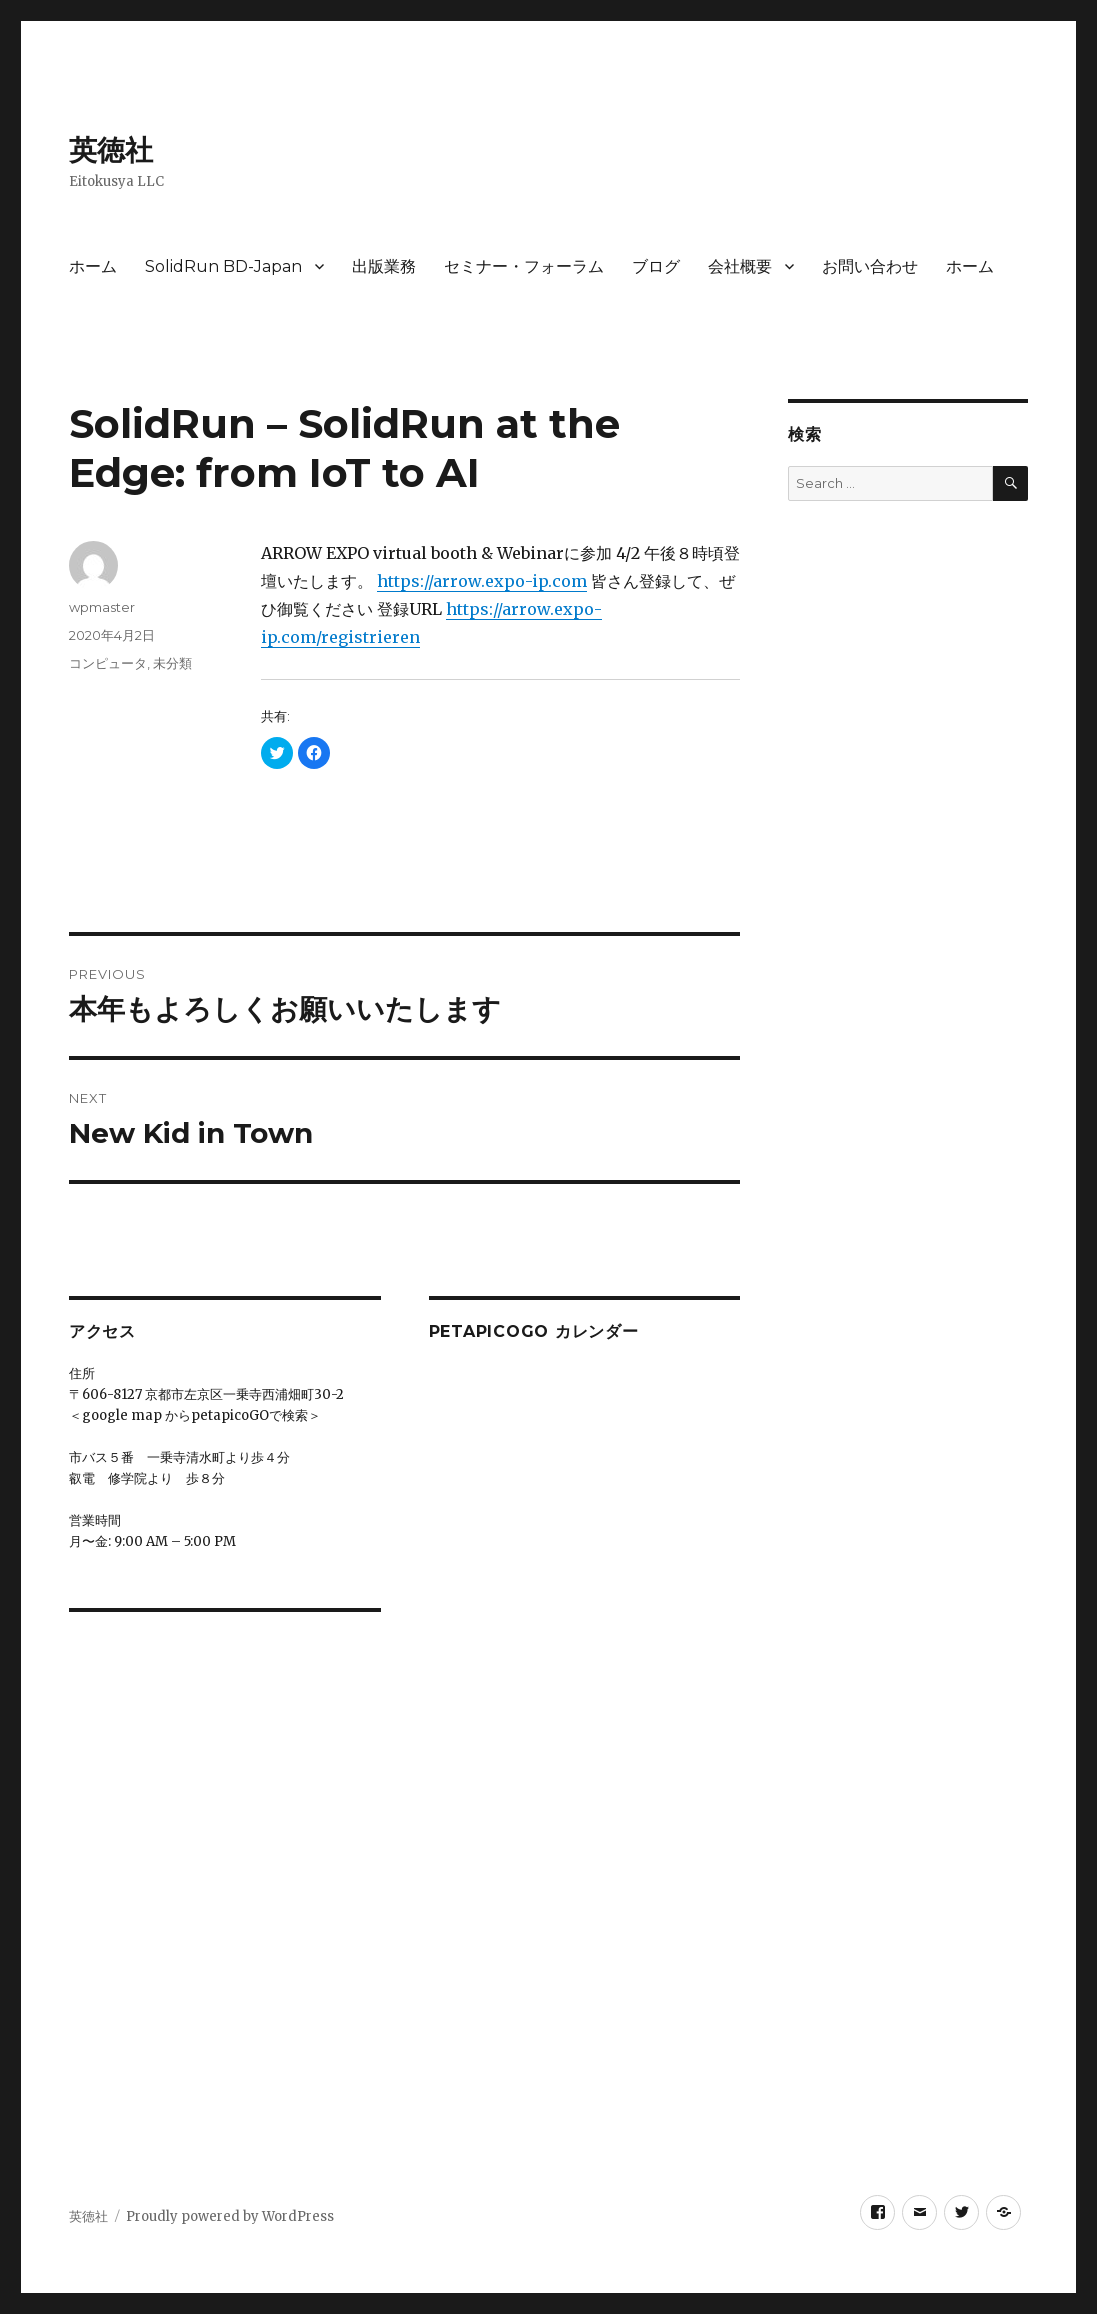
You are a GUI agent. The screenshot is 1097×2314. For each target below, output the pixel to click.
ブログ (656, 266)
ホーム (93, 266)
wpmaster (102, 607)
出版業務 (384, 266)
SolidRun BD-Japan (223, 266)
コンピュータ (108, 663)
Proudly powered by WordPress (230, 2216)
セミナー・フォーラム (524, 266)
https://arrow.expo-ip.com (482, 581)
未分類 (172, 663)
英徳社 (111, 150)
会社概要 (740, 266)
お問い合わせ (870, 266)
